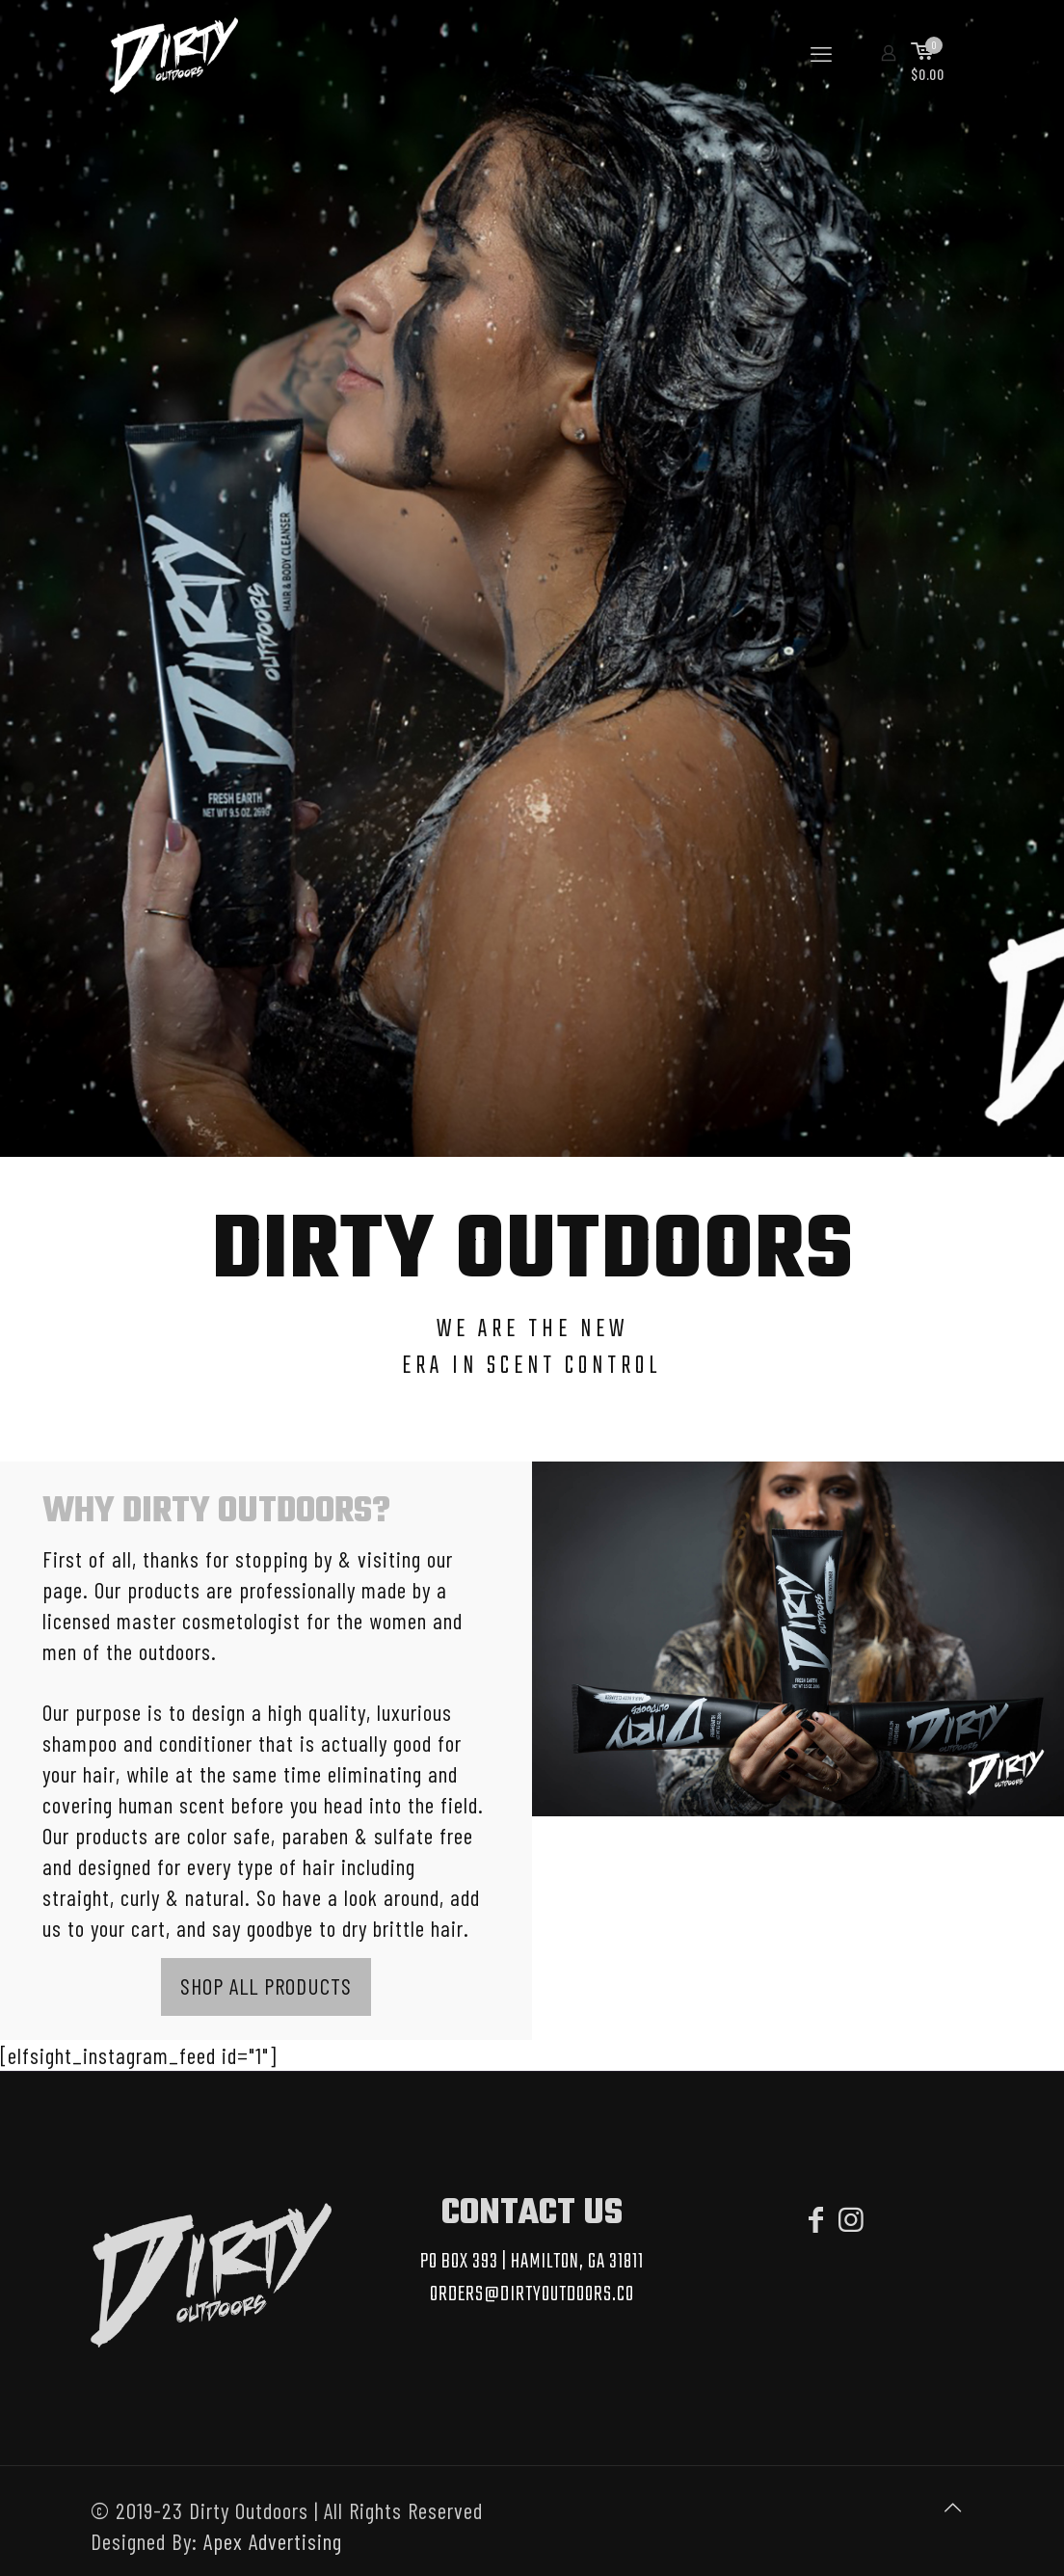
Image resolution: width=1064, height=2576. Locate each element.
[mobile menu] (821, 53)
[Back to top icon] (953, 2506)
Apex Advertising (272, 2541)
